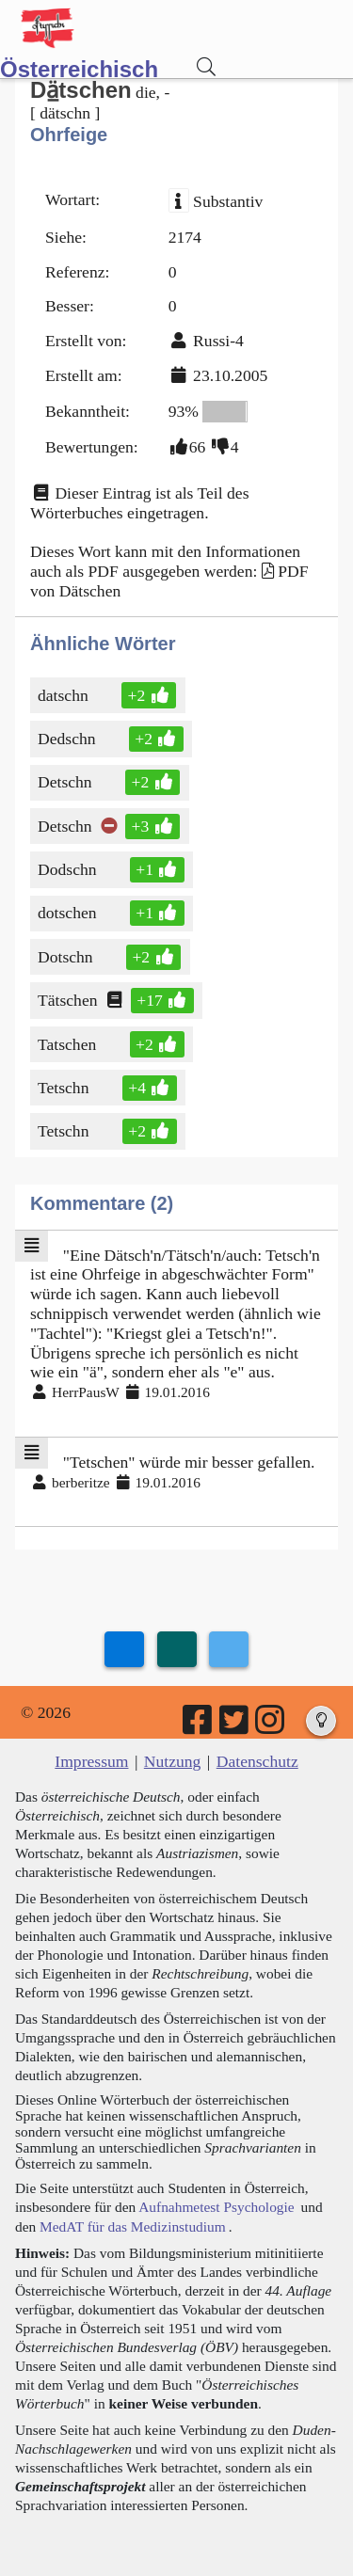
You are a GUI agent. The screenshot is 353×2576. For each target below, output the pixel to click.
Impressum (91, 1761)
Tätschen (69, 1000)
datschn (66, 695)
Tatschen (68, 1044)
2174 (184, 237)
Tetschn (64, 1087)
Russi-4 (218, 340)
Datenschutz (257, 1761)
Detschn (66, 781)
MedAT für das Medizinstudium (133, 2226)
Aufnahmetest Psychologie (216, 2207)
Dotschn (67, 956)
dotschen (69, 912)
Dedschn (68, 738)
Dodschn (69, 869)
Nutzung (172, 1761)
